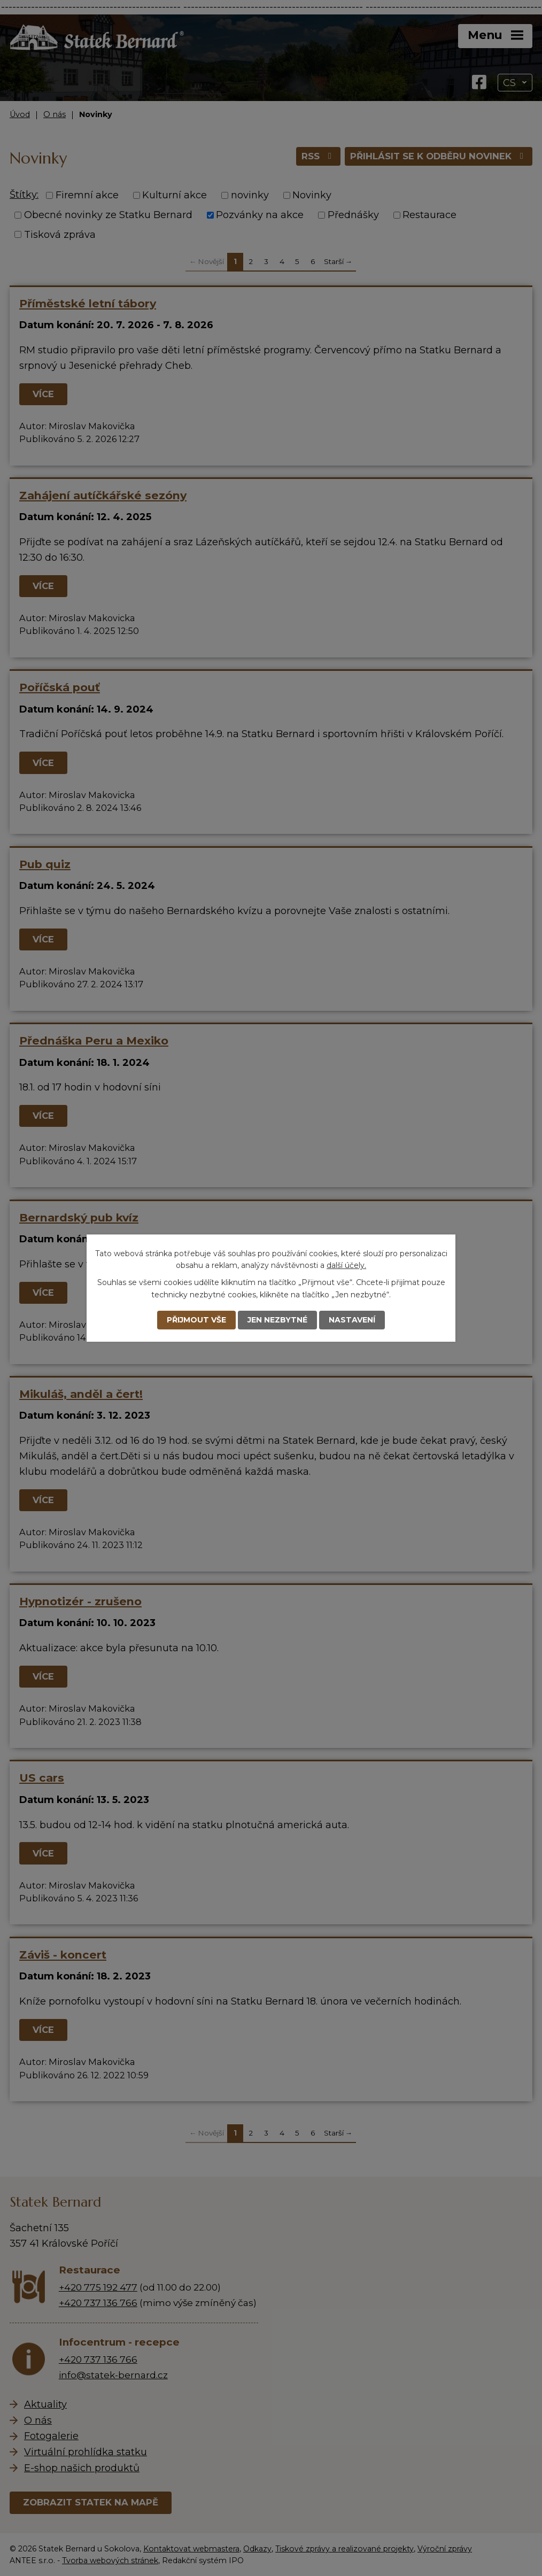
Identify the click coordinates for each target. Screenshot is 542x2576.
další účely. (346, 1265)
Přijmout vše (196, 1320)
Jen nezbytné (277, 1320)
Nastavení (352, 1320)
